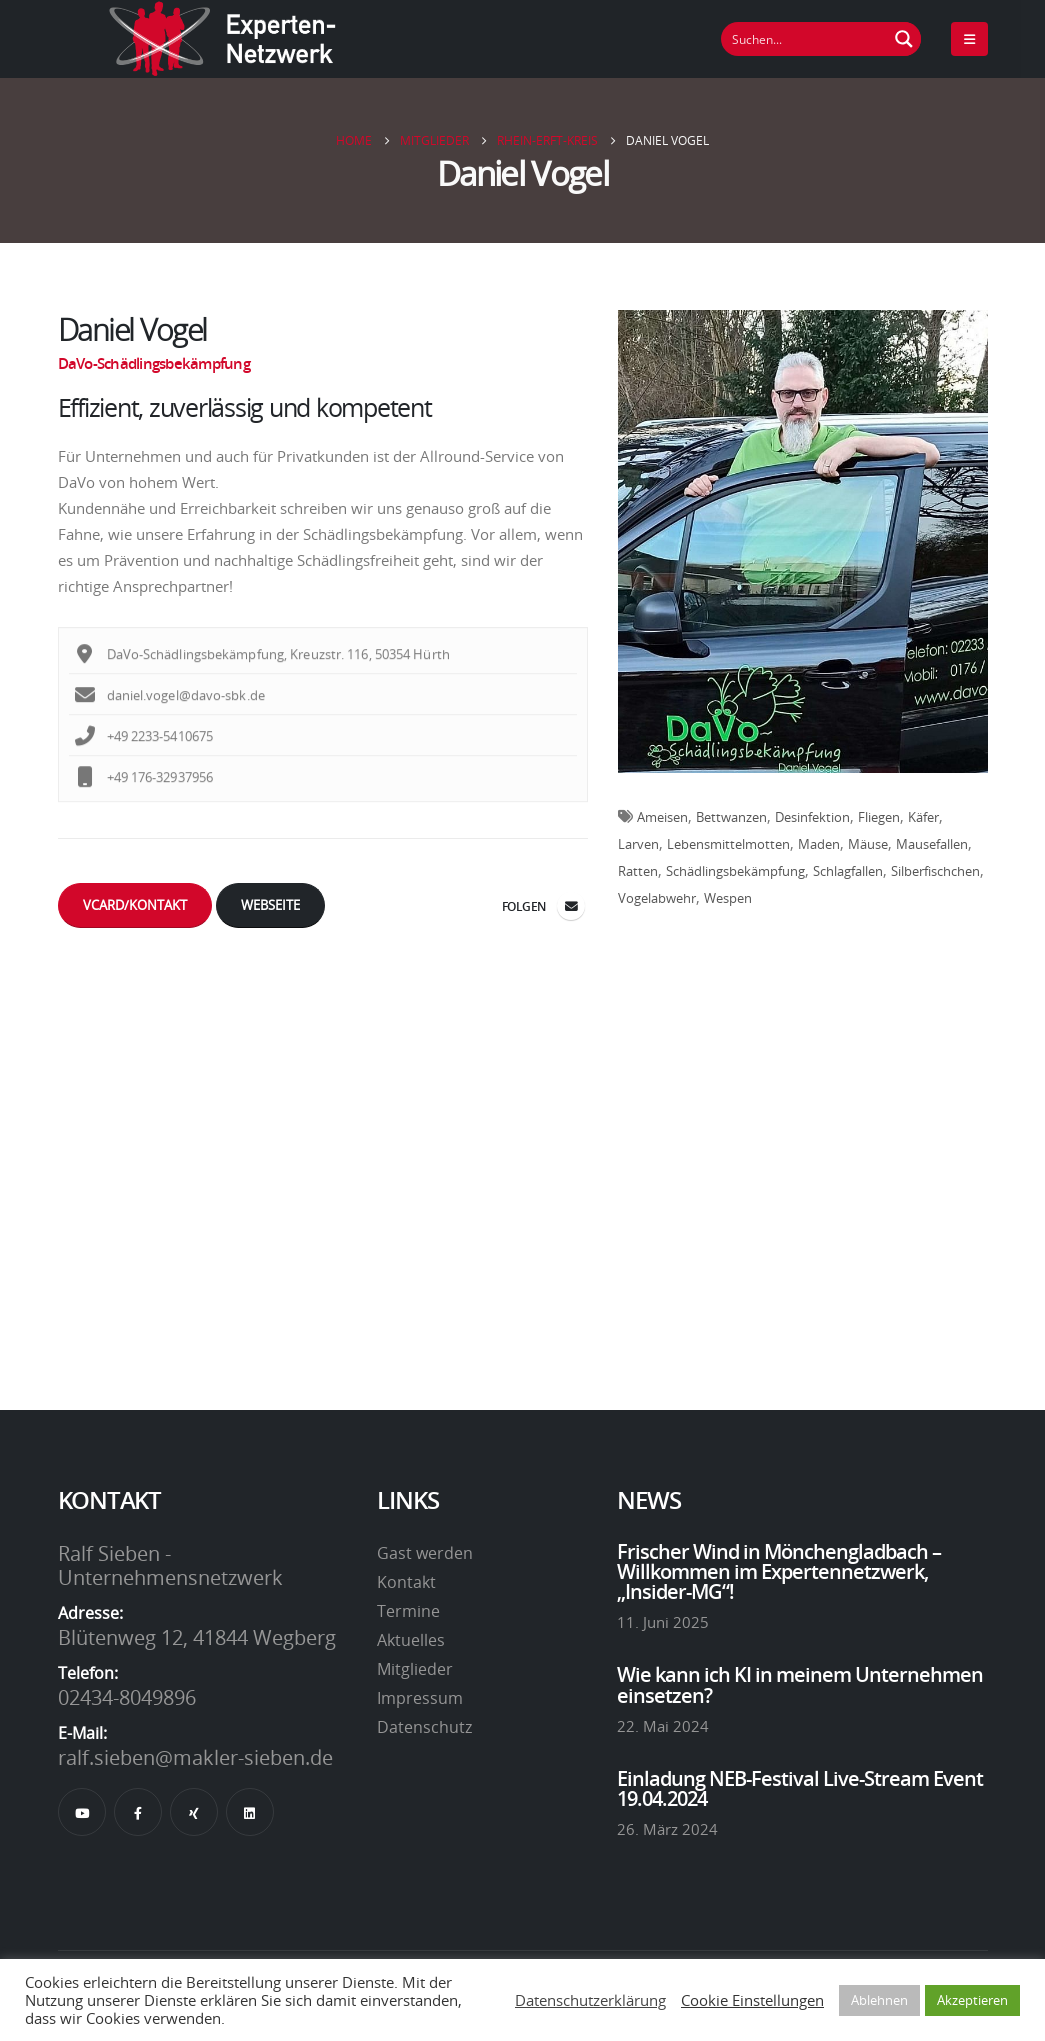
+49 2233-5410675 (144, 755)
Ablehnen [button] (879, 2000)
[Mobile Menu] (969, 39)
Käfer (923, 817)
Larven (638, 844)
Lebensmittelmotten (728, 844)
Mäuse (868, 844)
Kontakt (406, 1582)
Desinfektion (812, 817)
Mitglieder (415, 1669)
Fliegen (879, 817)
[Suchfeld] (805, 39)
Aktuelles (411, 1640)
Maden (819, 844)
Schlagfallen (848, 871)
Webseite (270, 905)
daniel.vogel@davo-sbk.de (170, 714)
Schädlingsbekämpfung (735, 871)
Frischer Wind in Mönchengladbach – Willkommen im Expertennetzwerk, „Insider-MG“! (779, 1571)
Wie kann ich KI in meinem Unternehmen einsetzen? (800, 1684)
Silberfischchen (935, 871)
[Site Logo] (223, 39)
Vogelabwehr (657, 898)
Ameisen (662, 817)
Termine (408, 1611)
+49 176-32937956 (144, 796)
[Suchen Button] (904, 39)
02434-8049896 (127, 1697)
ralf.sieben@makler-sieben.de (195, 1757)
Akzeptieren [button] (972, 2000)
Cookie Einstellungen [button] (752, 2000)
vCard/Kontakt (135, 905)
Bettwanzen (731, 817)
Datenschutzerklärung (590, 2000)
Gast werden (425, 1553)
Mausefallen (932, 844)
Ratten (638, 871)
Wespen (728, 898)
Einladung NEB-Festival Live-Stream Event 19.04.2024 (800, 1788)
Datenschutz (424, 1727)
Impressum (420, 1698)
